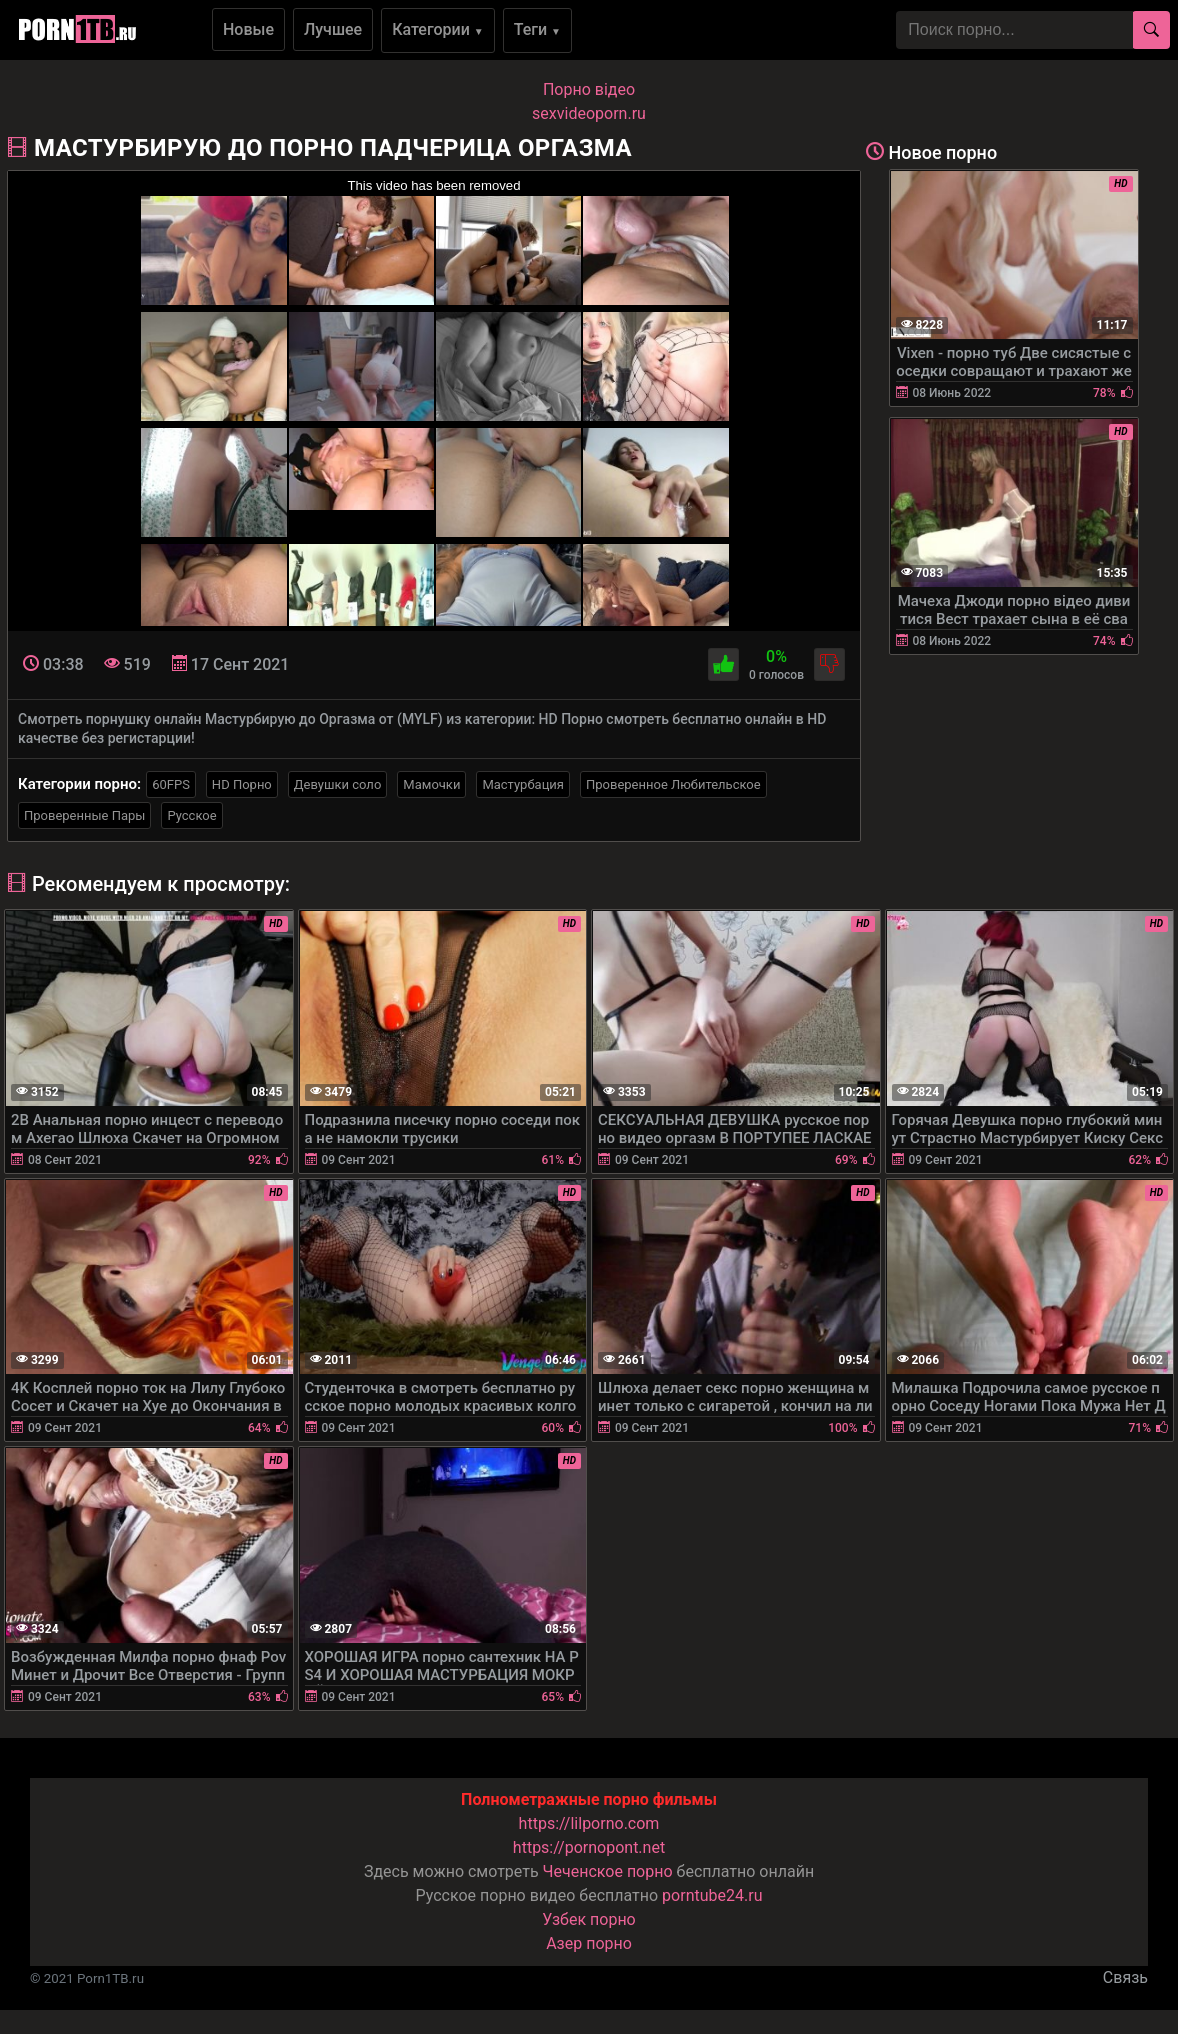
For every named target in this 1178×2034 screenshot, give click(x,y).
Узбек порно (589, 1919)
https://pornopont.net (589, 1847)
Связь (1125, 1977)
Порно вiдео (589, 89)
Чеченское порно (608, 1871)
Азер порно (589, 1943)
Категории (438, 29)
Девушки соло (338, 784)
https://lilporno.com (589, 1823)
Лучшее (333, 29)
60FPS (171, 784)
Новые (248, 29)
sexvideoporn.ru (589, 113)
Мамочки (431, 784)
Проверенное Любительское (673, 784)
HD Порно (242, 784)
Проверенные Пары (84, 815)
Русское (191, 815)
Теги (537, 29)
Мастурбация (523, 784)
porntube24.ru (712, 1895)
